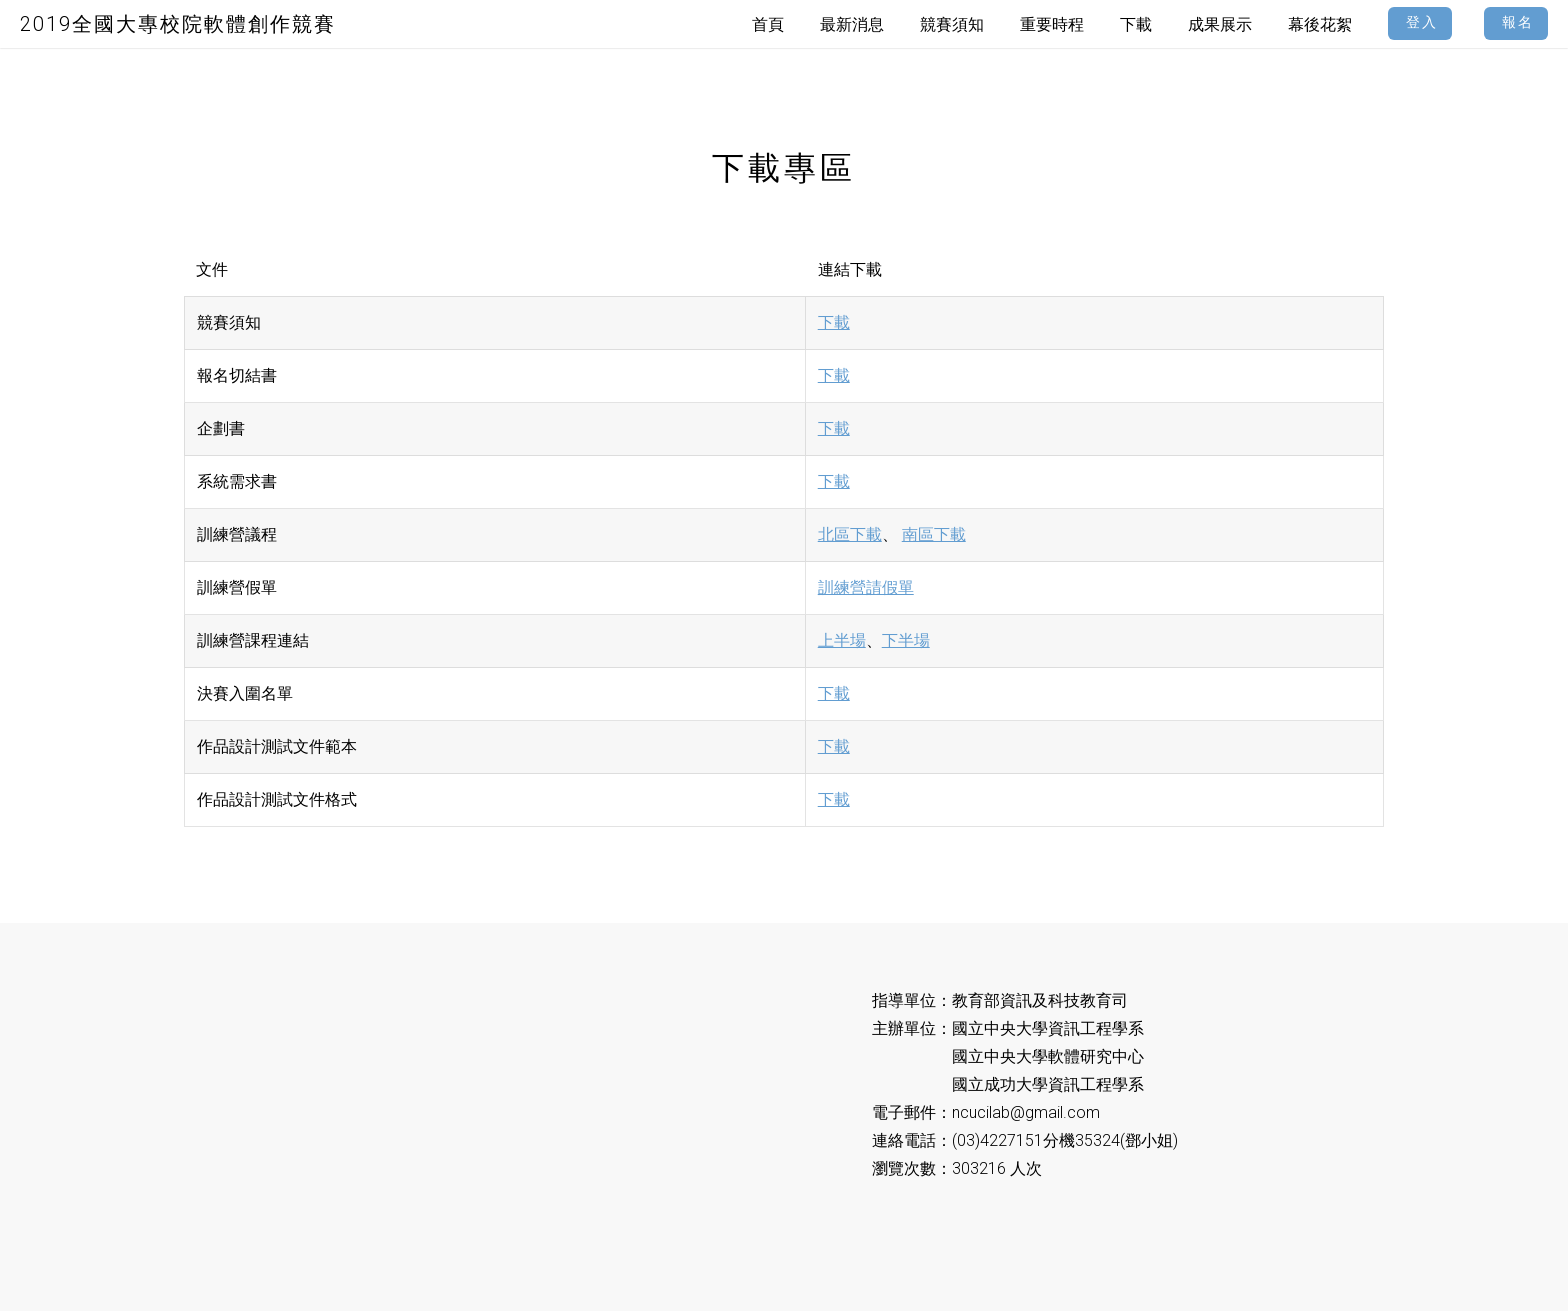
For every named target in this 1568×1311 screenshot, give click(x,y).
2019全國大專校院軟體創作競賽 (178, 24)
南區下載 (934, 534)
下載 (834, 322)
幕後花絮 (1320, 24)
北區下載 (850, 534)
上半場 (842, 640)
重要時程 (1052, 24)
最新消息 (852, 24)
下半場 (906, 640)
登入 (1422, 22)
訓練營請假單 (866, 587)
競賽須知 (952, 24)
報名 (1518, 22)
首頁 (768, 24)
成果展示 (1220, 24)
